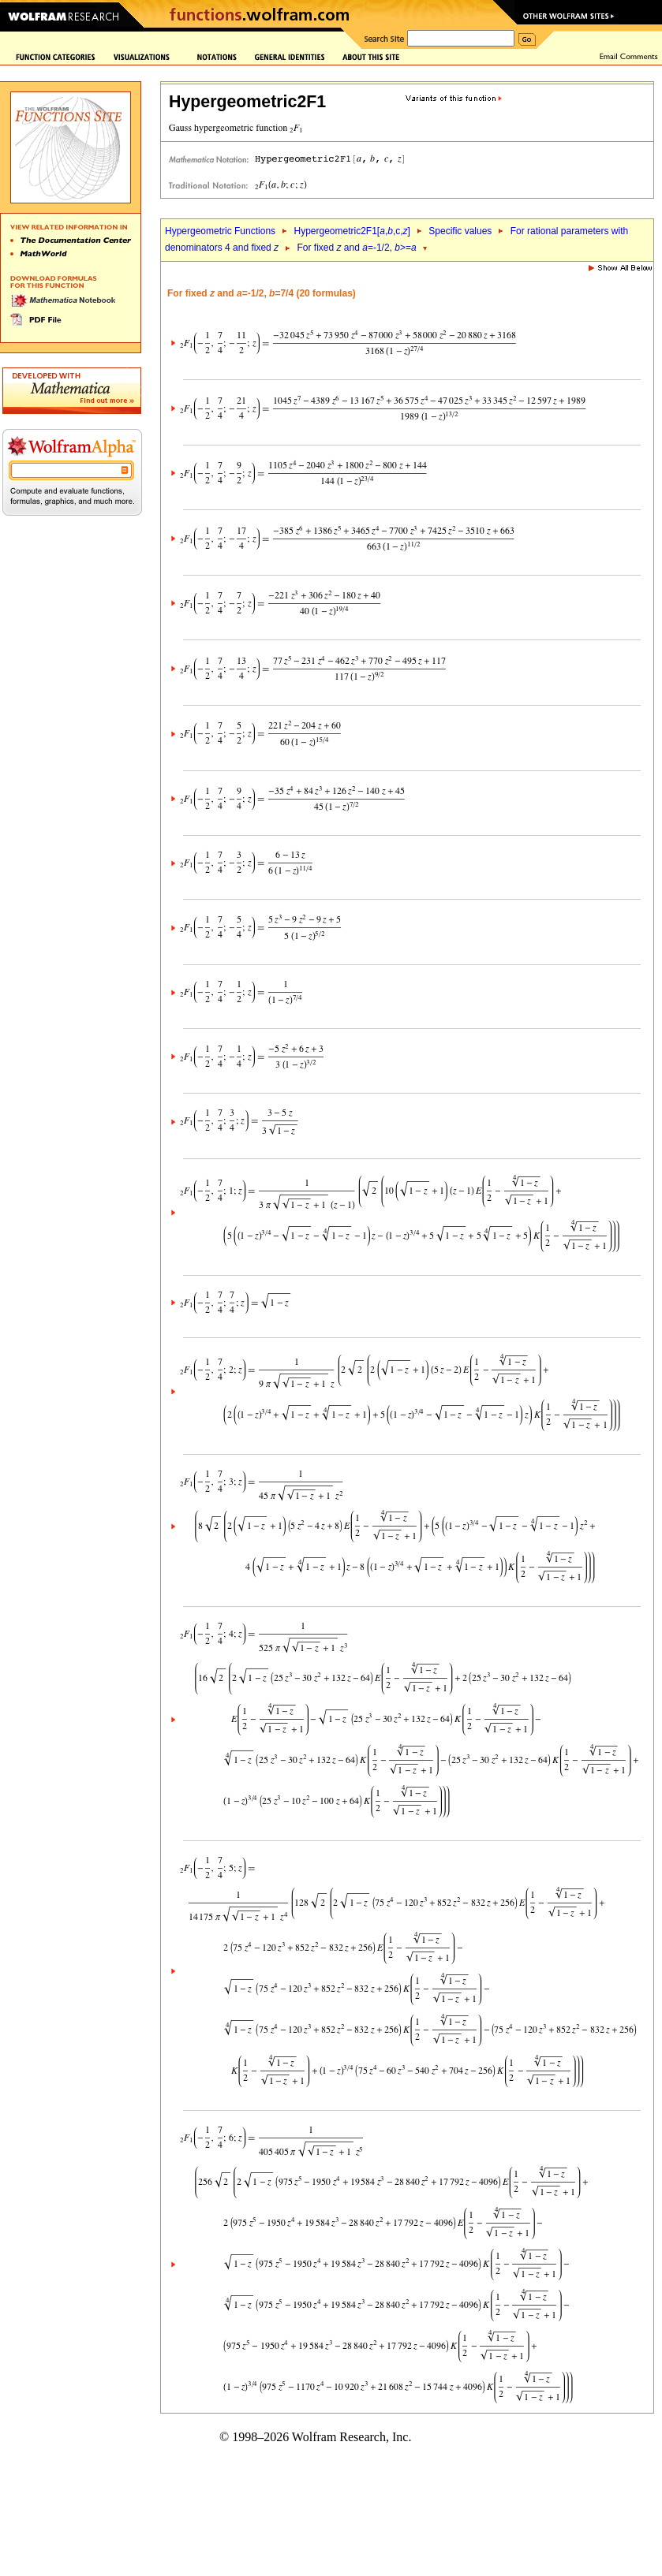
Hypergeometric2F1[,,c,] (352, 231)
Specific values (460, 231)
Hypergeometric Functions (220, 231)
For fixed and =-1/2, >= (357, 247)
